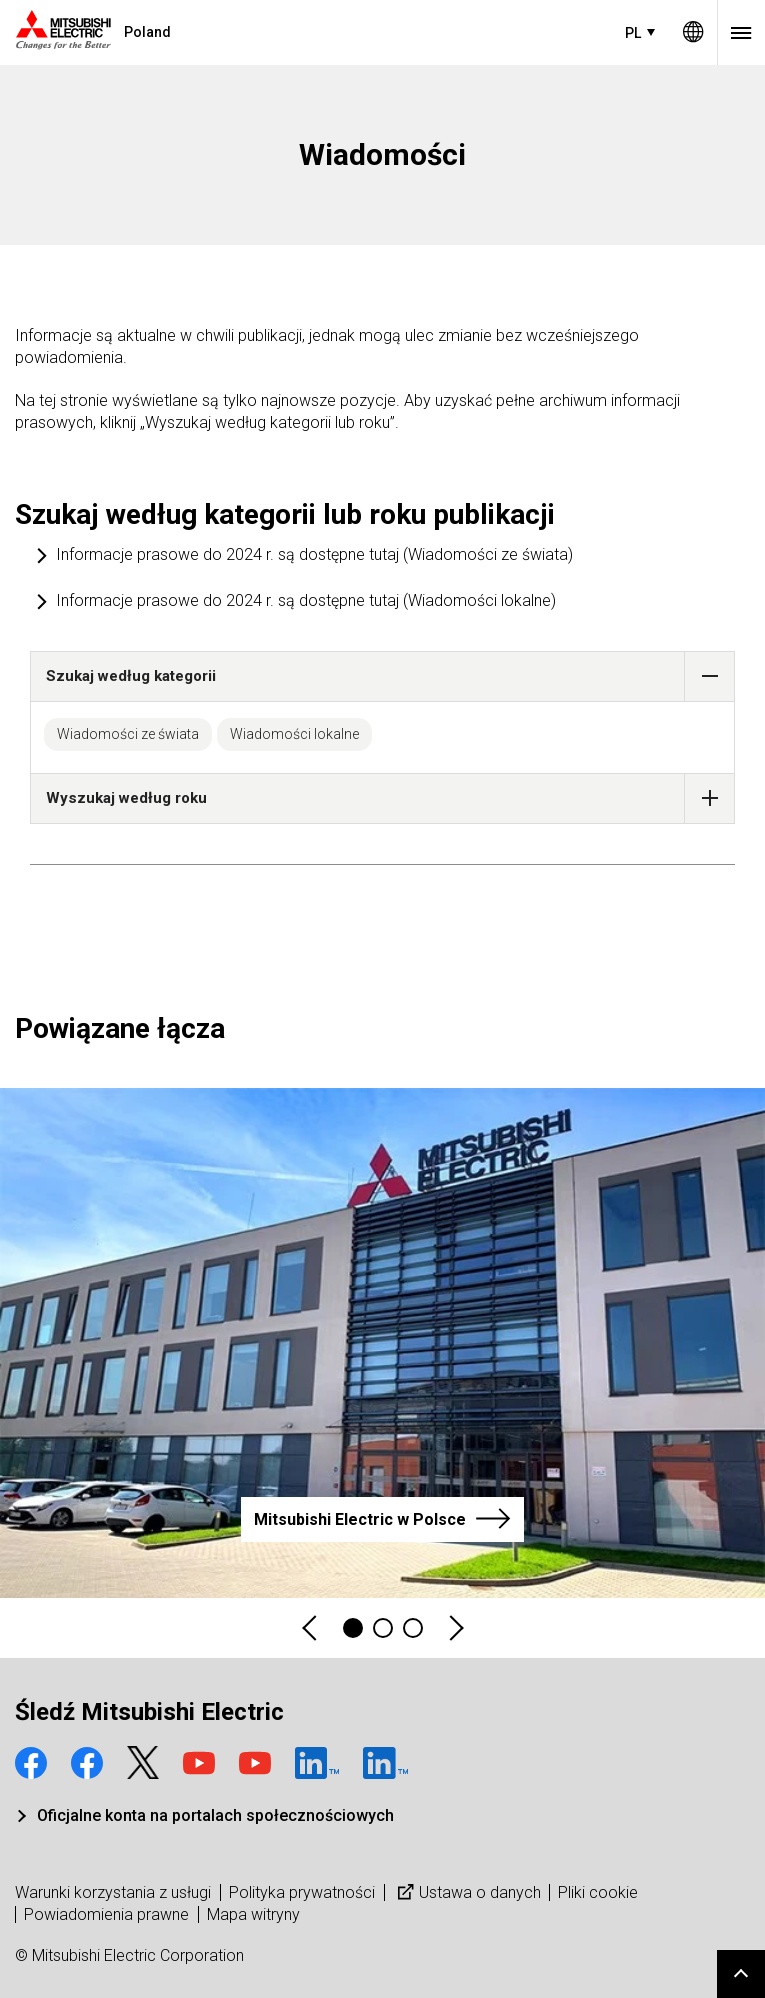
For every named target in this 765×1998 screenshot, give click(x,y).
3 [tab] (413, 1628)
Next (455, 1628)
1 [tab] (353, 1628)
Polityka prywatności (302, 1892)
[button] (709, 676)
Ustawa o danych (467, 1892)
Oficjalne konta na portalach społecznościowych (215, 1815)
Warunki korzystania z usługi (113, 1892)
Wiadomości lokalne (294, 734)
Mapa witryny (253, 1914)
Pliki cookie (598, 1892)
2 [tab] (383, 1628)
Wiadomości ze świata (128, 734)
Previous (311, 1628)
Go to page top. (741, 1974)
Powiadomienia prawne (106, 1914)
